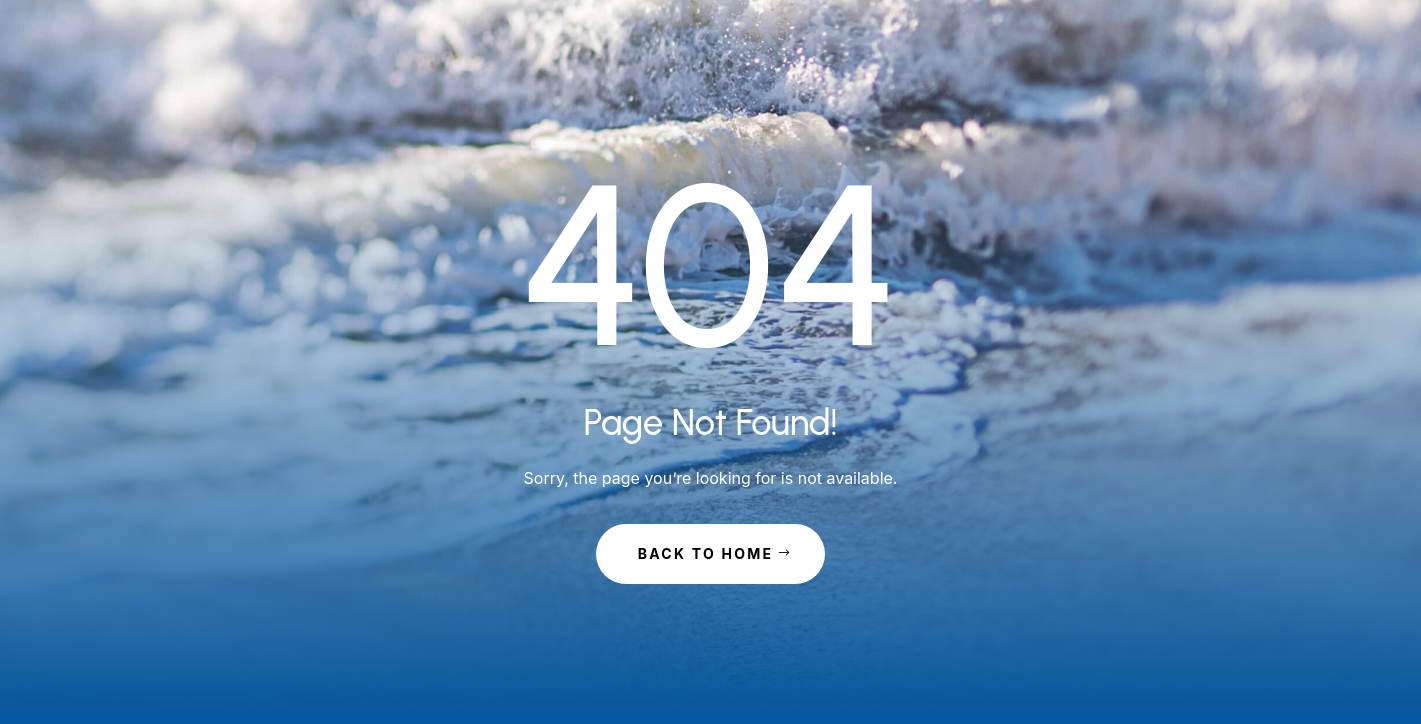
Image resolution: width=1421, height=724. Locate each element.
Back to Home (706, 553)
